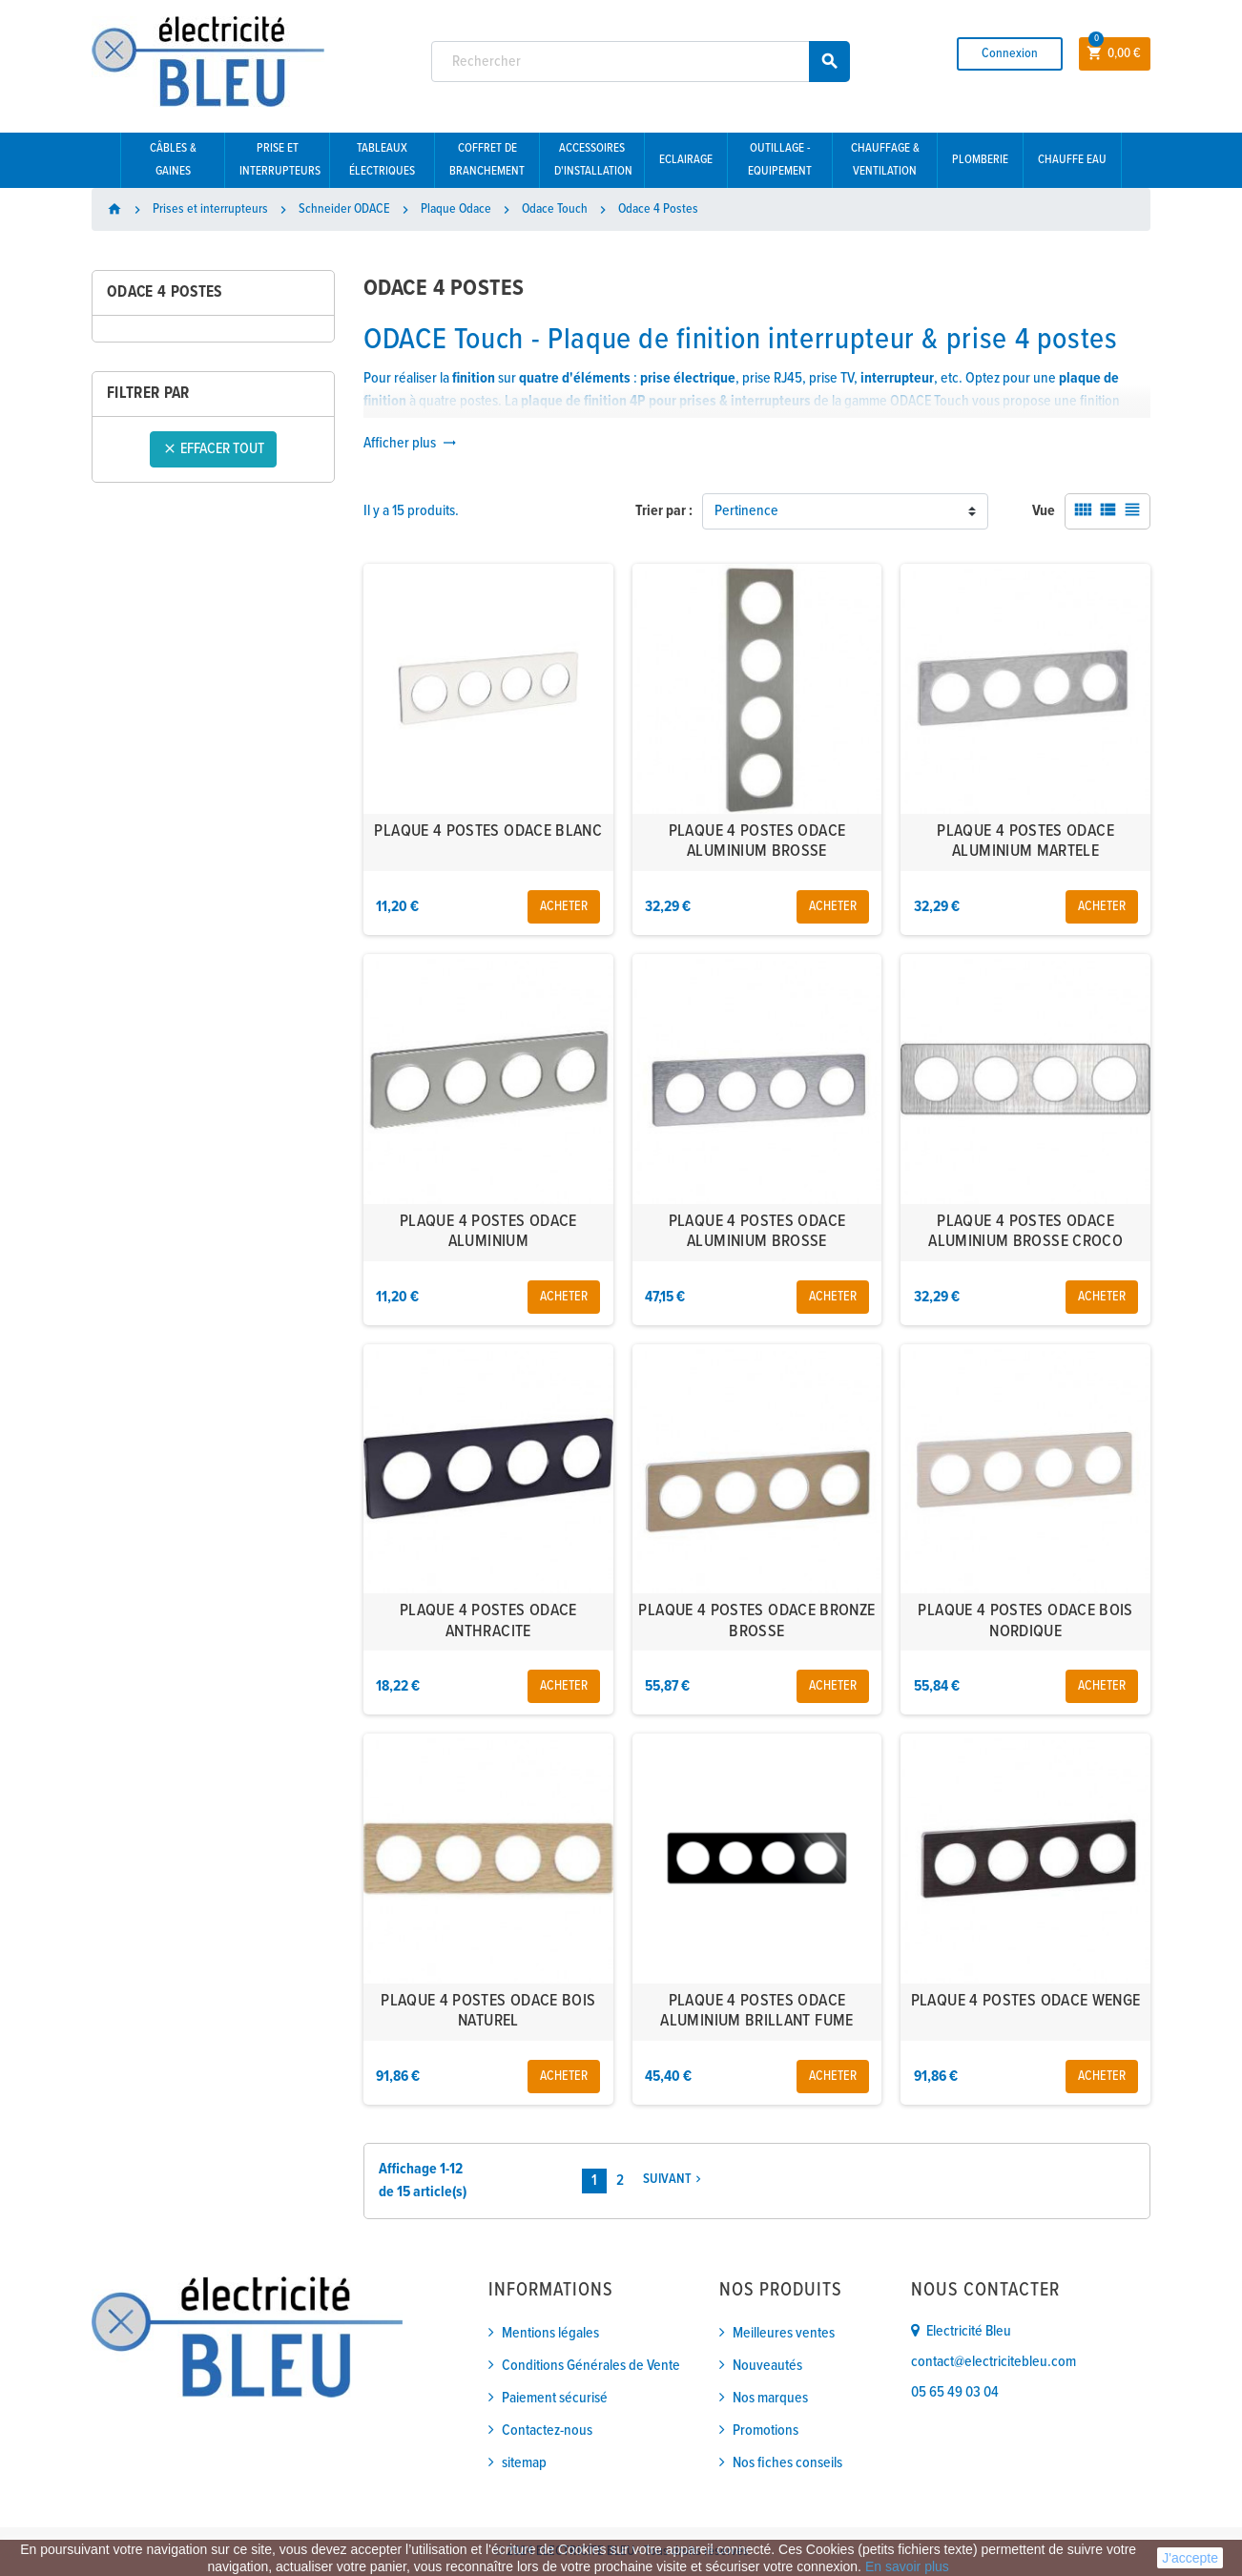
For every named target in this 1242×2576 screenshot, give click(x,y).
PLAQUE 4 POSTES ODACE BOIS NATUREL (488, 2011)
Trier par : (664, 511)
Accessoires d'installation (593, 159)
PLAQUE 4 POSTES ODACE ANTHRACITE (488, 1621)
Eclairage (686, 160)
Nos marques (770, 2398)
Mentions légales (550, 2333)
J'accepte (1190, 2558)
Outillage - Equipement (780, 159)
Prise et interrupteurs (280, 159)
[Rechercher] (641, 61)
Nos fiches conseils (787, 2463)
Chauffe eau (1072, 160)
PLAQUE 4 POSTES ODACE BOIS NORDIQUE (1025, 1621)
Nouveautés (767, 2366)
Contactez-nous (547, 2430)
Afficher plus (410, 443)
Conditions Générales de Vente (591, 2366)
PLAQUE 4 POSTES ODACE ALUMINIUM (488, 1232)
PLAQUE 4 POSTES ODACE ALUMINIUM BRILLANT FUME (756, 2011)
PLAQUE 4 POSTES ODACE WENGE (1026, 2001)
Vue (1043, 511)
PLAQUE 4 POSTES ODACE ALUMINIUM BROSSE (757, 842)
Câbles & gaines (173, 159)
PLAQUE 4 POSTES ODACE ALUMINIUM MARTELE (1025, 842)
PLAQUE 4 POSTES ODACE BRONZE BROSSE (756, 1621)
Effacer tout (213, 449)
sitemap (524, 2463)
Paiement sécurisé (555, 2398)
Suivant (674, 2180)
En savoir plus (907, 2566)
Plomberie (980, 160)
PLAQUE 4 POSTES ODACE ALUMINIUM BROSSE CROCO (1025, 1232)
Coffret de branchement (487, 159)
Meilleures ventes (784, 2333)
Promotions (765, 2430)
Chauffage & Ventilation (885, 159)
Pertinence (746, 511)
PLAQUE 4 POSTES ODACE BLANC (488, 831)
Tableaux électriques (382, 159)
